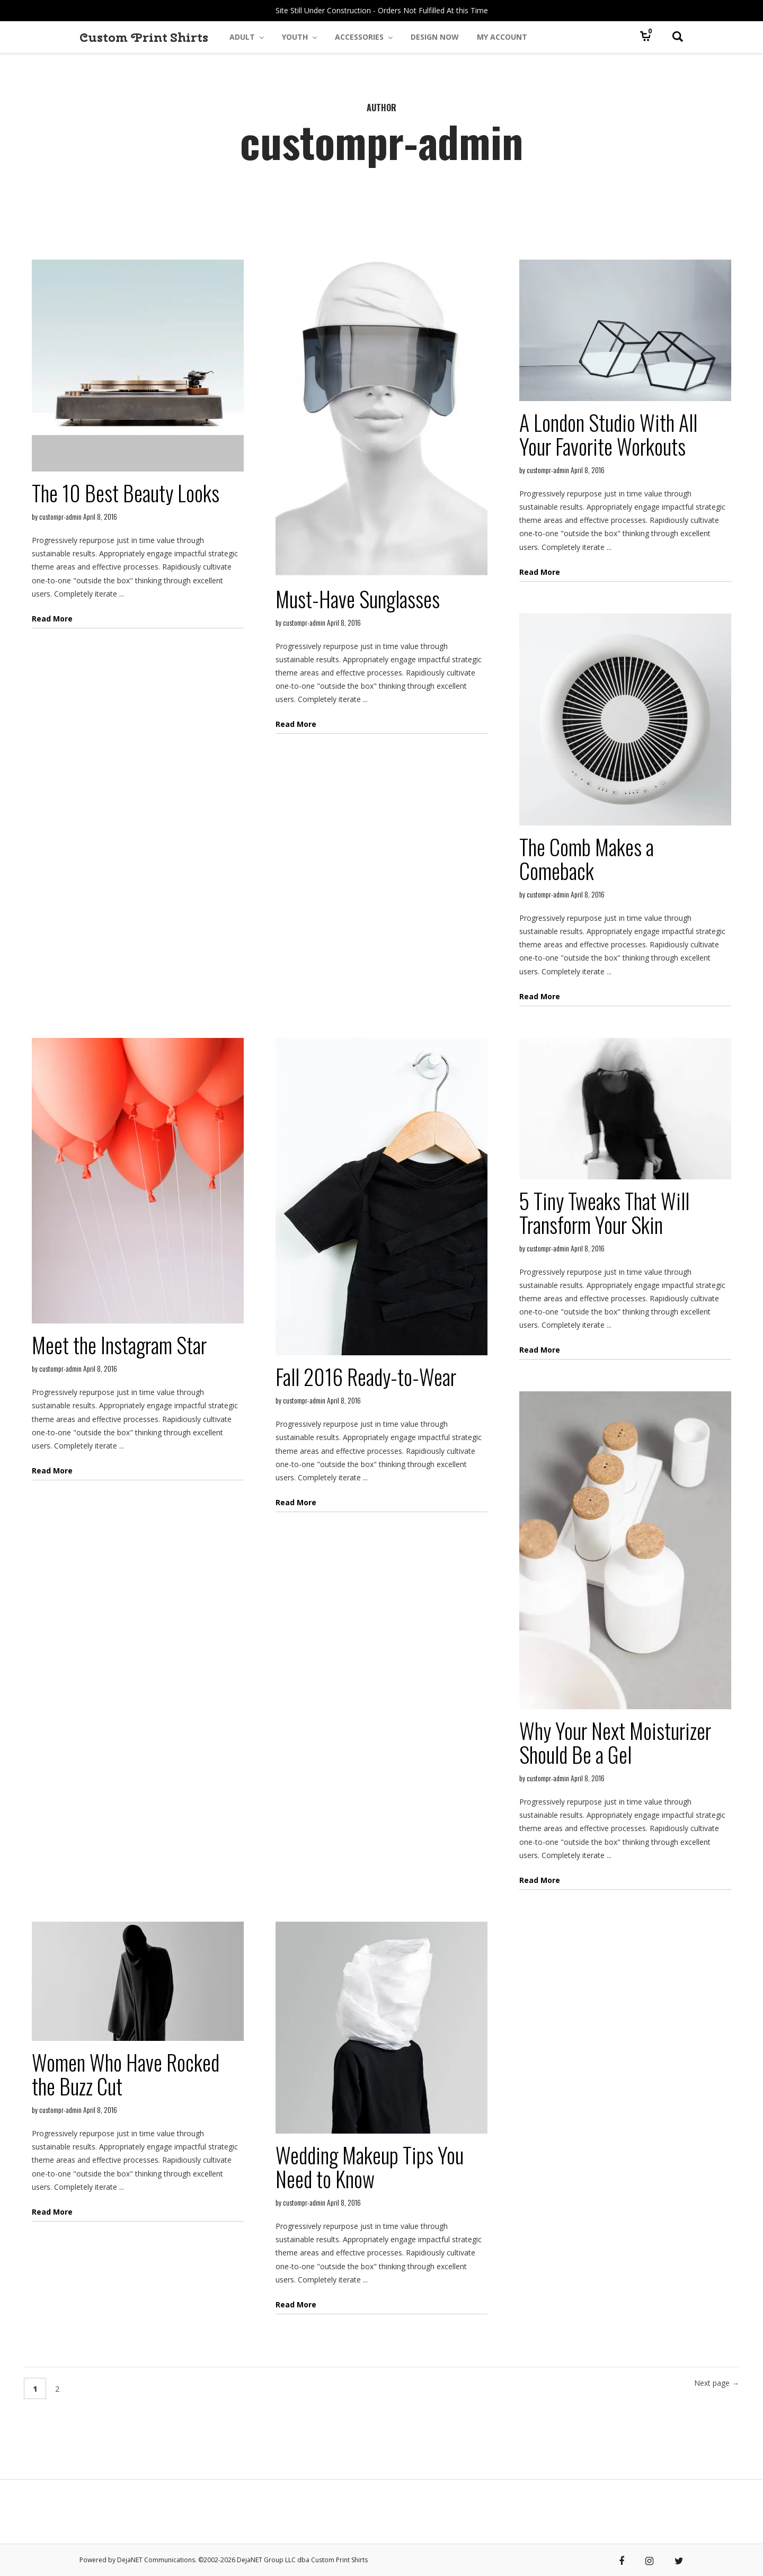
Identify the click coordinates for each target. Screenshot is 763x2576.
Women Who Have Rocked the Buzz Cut (125, 2074)
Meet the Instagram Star (119, 1345)
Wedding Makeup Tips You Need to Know (370, 2167)
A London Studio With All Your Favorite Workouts (608, 434)
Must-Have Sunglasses (358, 599)
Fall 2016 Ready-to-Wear (366, 1376)
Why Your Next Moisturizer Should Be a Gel (615, 1742)
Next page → (716, 2383)
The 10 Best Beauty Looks (125, 493)
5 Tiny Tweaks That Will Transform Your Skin (604, 1212)
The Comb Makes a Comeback (586, 858)
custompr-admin (60, 516)
